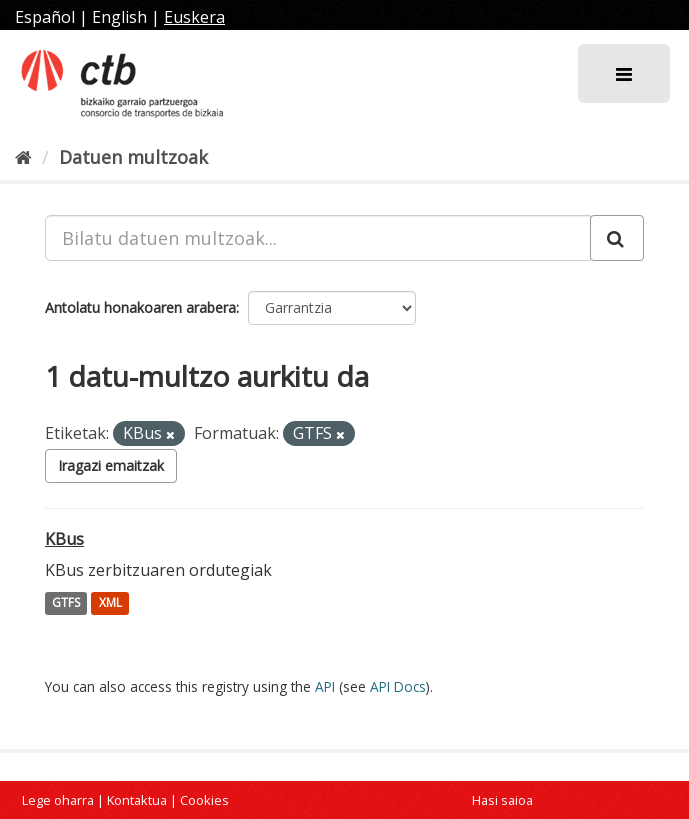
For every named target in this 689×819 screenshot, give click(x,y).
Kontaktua (137, 800)
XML (110, 603)
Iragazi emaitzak (111, 465)
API (325, 686)
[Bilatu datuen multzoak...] (318, 238)
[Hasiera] (23, 157)
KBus (64, 539)
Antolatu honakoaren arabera (140, 307)
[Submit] (617, 238)
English (119, 17)
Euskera (194, 17)
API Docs (398, 686)
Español (45, 17)
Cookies (204, 800)
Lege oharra (58, 800)
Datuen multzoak (133, 157)
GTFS (66, 603)
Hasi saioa (502, 800)
